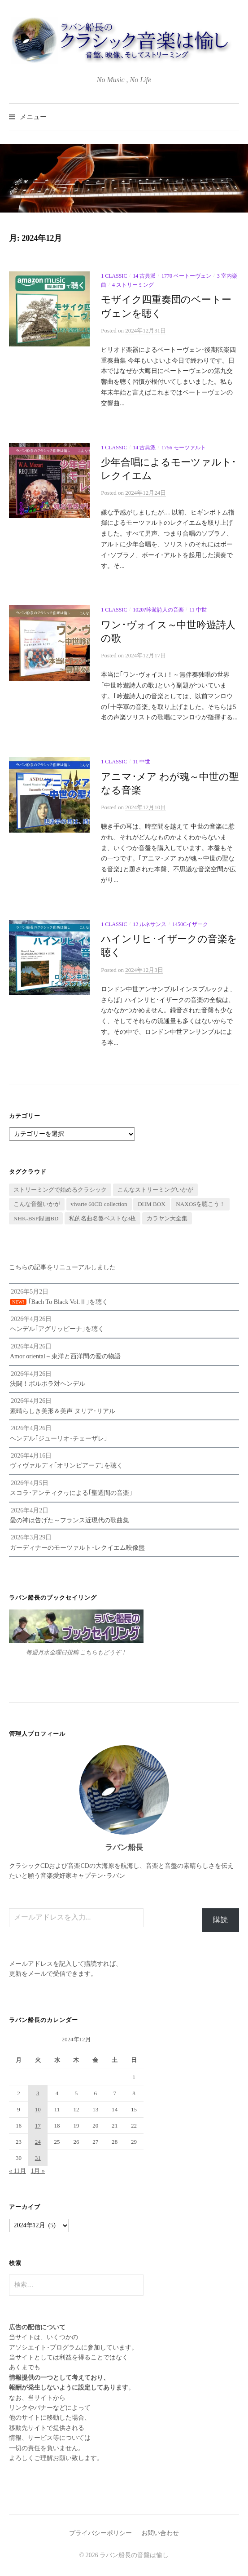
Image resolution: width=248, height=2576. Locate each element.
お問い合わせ (160, 2533)
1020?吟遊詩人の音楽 (158, 610)
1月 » (37, 2171)
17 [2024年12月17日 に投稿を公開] (38, 2125)
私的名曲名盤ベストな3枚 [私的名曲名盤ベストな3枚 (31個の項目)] (102, 1218)
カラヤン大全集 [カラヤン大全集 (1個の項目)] (167, 1218)
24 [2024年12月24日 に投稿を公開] (38, 2141)
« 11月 (17, 2171)
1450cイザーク (190, 924)
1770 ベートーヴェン (186, 276)
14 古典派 (144, 276)
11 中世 (198, 610)
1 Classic (114, 276)
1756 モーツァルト (183, 447)
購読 (220, 1920)
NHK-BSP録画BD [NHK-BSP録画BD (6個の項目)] (35, 1218)
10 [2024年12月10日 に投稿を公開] (38, 2109)
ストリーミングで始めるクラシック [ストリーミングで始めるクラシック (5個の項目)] (60, 1189)
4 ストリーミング (133, 285)
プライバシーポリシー (100, 2533)
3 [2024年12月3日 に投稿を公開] (37, 2093)
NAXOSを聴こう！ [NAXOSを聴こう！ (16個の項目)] (200, 1204)
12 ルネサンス (149, 924)
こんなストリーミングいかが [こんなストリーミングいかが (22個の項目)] (155, 1189)
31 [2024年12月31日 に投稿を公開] (38, 2158)
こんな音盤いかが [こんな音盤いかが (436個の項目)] (36, 1204)
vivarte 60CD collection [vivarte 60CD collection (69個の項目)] (99, 1204)
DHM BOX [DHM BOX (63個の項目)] (151, 1204)
